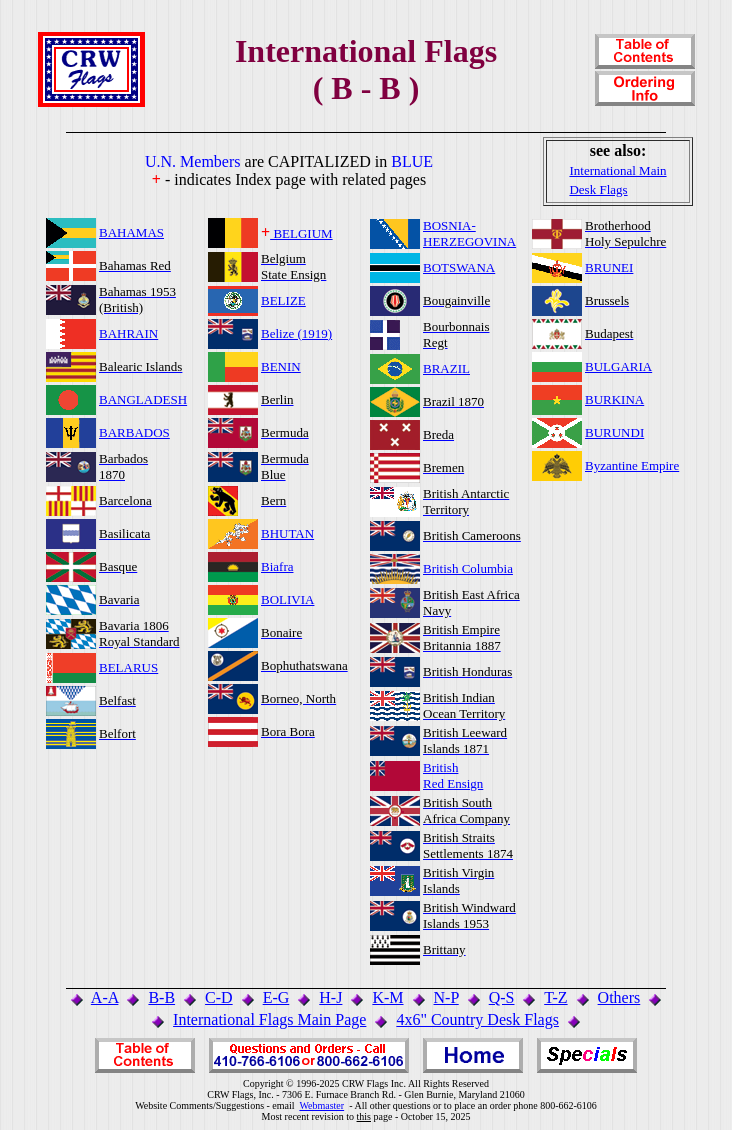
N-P (446, 997)
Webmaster (321, 1105)
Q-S (502, 997)
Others (619, 997)
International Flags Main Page (269, 1019)
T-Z (555, 997)
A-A (105, 997)
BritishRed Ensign (453, 775)
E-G (276, 997)
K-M (387, 997)
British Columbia (468, 568)
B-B (161, 997)
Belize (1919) (296, 333)
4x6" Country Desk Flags (477, 1019)
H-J (330, 997)
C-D (219, 997)
